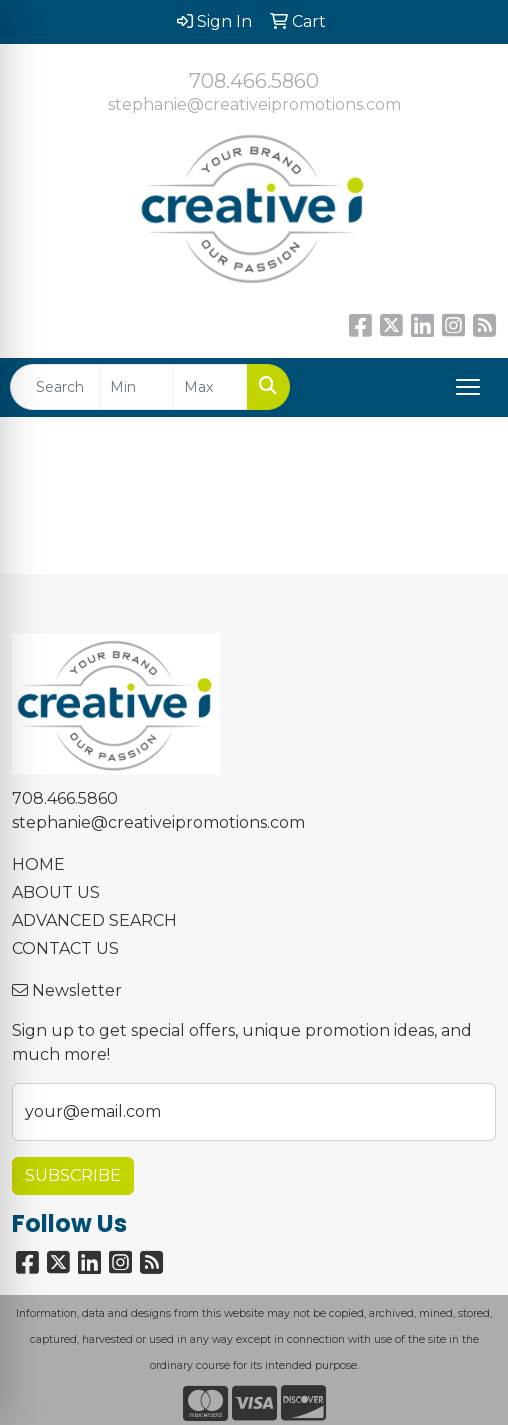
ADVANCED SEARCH (94, 920)
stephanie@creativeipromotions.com (254, 104)
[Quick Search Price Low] (136, 387)
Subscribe (73, 1175)
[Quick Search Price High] (210, 387)
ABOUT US (56, 892)
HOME (38, 864)
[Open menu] (468, 387)
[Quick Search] (55, 387)
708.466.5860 (254, 81)
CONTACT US (65, 948)
